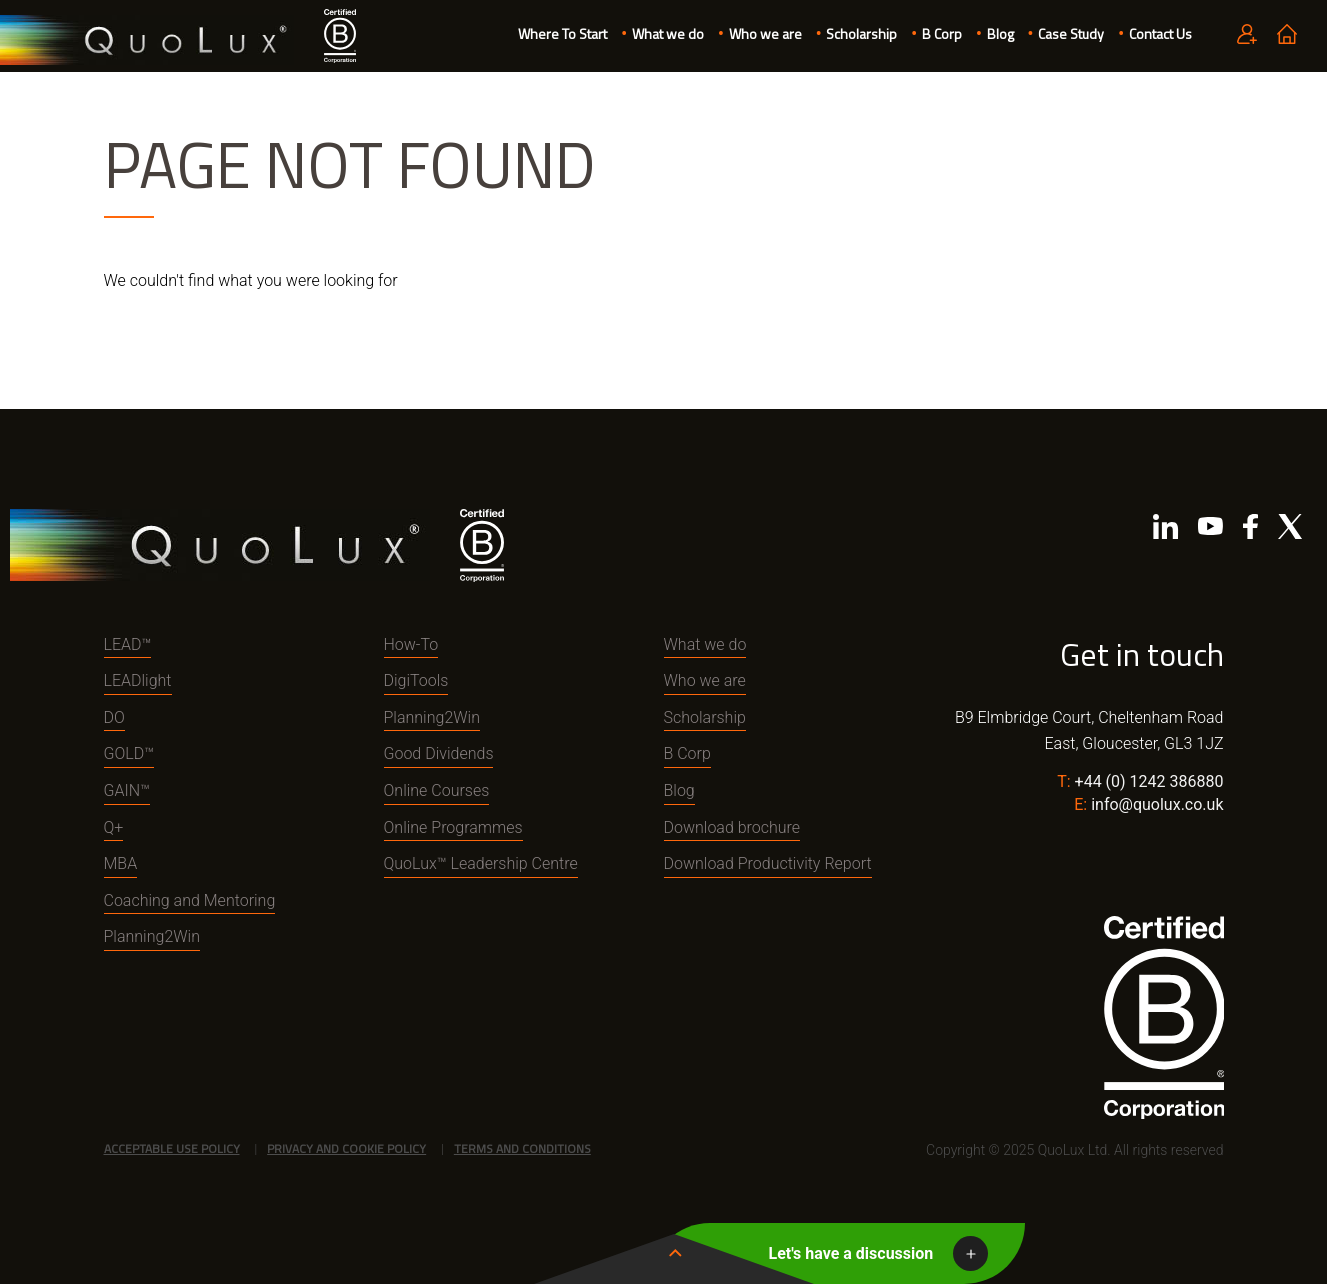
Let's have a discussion (851, 1253)
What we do (668, 33)
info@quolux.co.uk (1157, 804)
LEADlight (138, 680)
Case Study (1071, 33)
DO (114, 717)
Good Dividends (439, 753)
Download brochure (732, 827)
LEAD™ (128, 644)
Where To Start (562, 33)
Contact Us (1160, 33)
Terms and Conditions (522, 1148)
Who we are (765, 33)
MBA (121, 863)
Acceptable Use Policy (172, 1148)
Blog (1000, 33)
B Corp (942, 33)
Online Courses (437, 790)
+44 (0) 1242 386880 (1149, 781)
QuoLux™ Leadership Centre (481, 863)
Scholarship (861, 33)
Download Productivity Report (768, 863)
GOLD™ (129, 753)
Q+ (114, 827)
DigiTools (416, 680)
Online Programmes (453, 827)
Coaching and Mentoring (190, 900)
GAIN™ (127, 790)
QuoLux (147, 40)
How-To (411, 644)
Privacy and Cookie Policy (346, 1148)
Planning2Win (152, 936)
